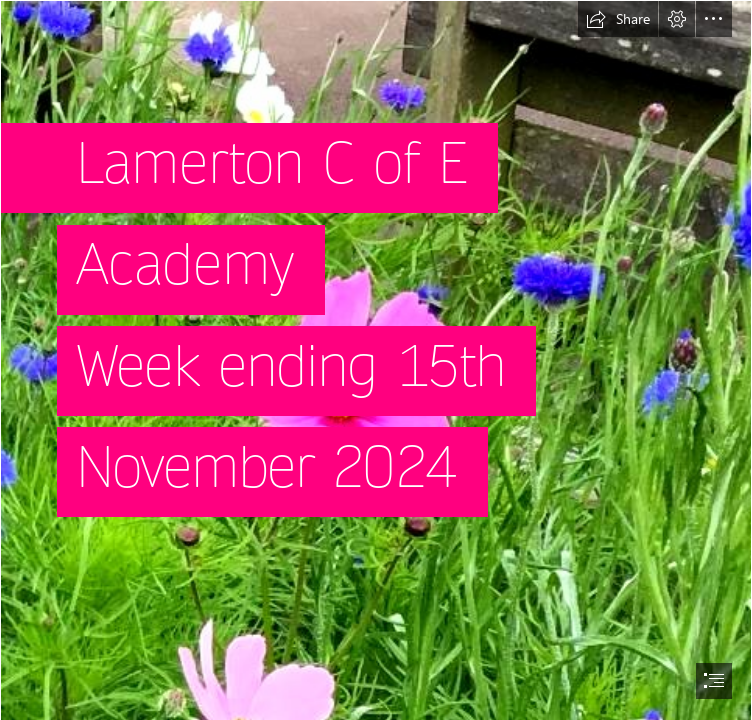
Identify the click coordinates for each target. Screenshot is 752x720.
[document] (376, 360)
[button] (618, 19)
